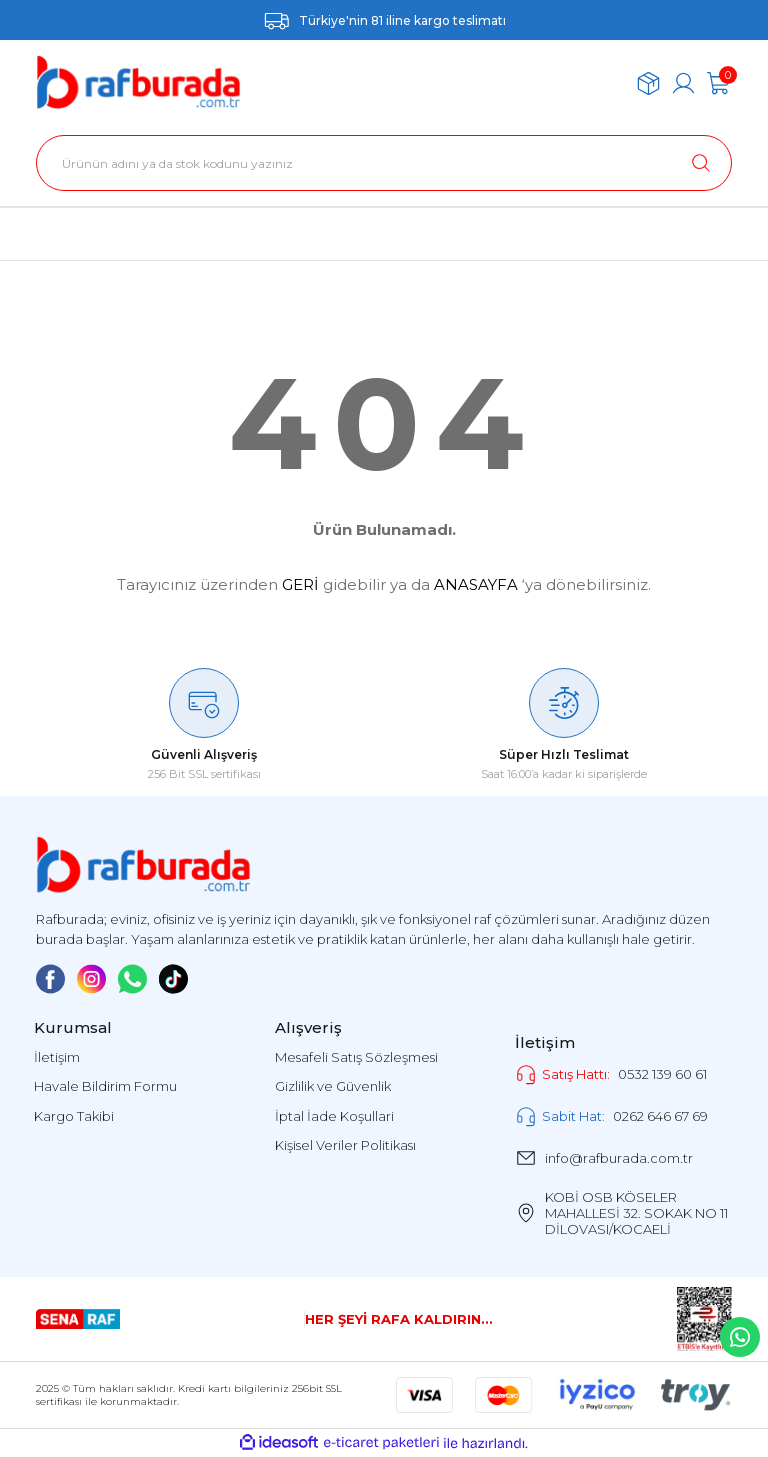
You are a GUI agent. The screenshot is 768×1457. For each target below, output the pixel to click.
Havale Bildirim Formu (105, 1086)
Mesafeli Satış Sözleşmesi (356, 1057)
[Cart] (718, 83)
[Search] (384, 163)
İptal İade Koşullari (334, 1116)
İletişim (57, 1057)
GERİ (300, 584)
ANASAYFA (476, 584)
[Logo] (138, 83)
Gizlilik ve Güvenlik (333, 1086)
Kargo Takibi (74, 1116)
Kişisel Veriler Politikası (345, 1145)
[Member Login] (683, 83)
